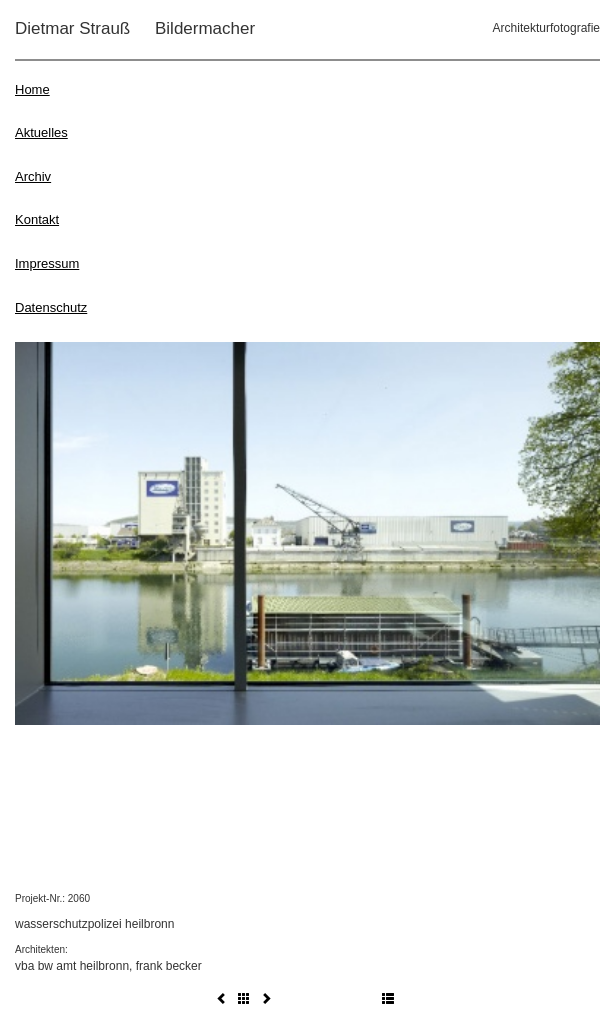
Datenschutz (51, 307)
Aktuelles (41, 132)
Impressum (47, 263)
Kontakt (37, 219)
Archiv (33, 176)
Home (32, 89)
